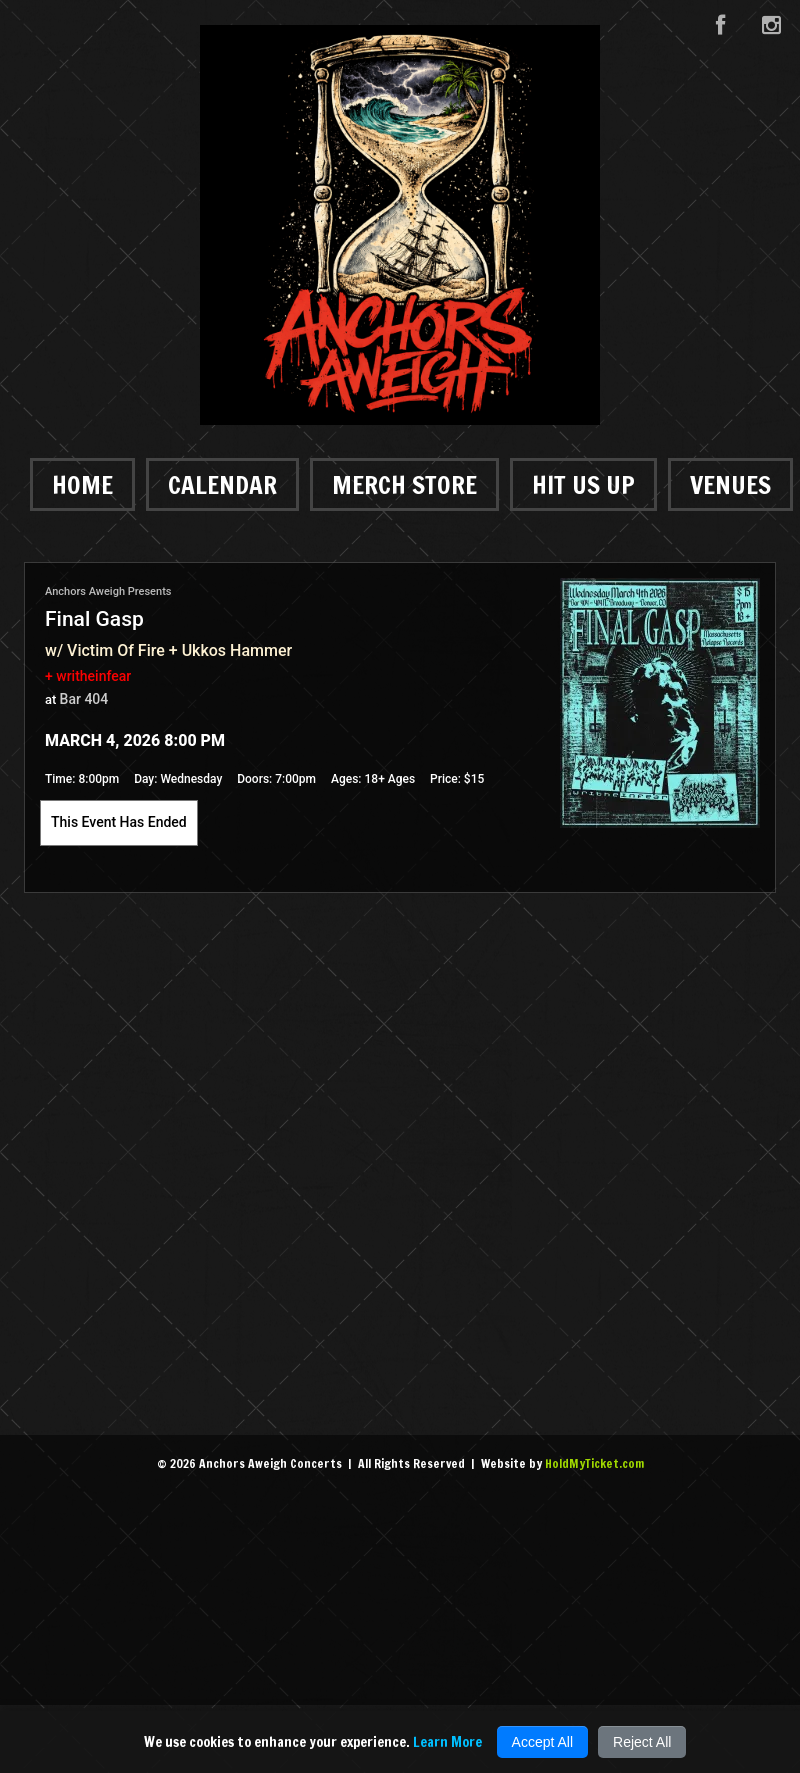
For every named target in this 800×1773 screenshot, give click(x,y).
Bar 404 (84, 699)
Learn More (447, 1742)
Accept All (542, 1742)
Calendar (222, 484)
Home (82, 484)
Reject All (642, 1742)
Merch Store (404, 484)
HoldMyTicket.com (594, 1463)
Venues (730, 484)
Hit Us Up (583, 484)
